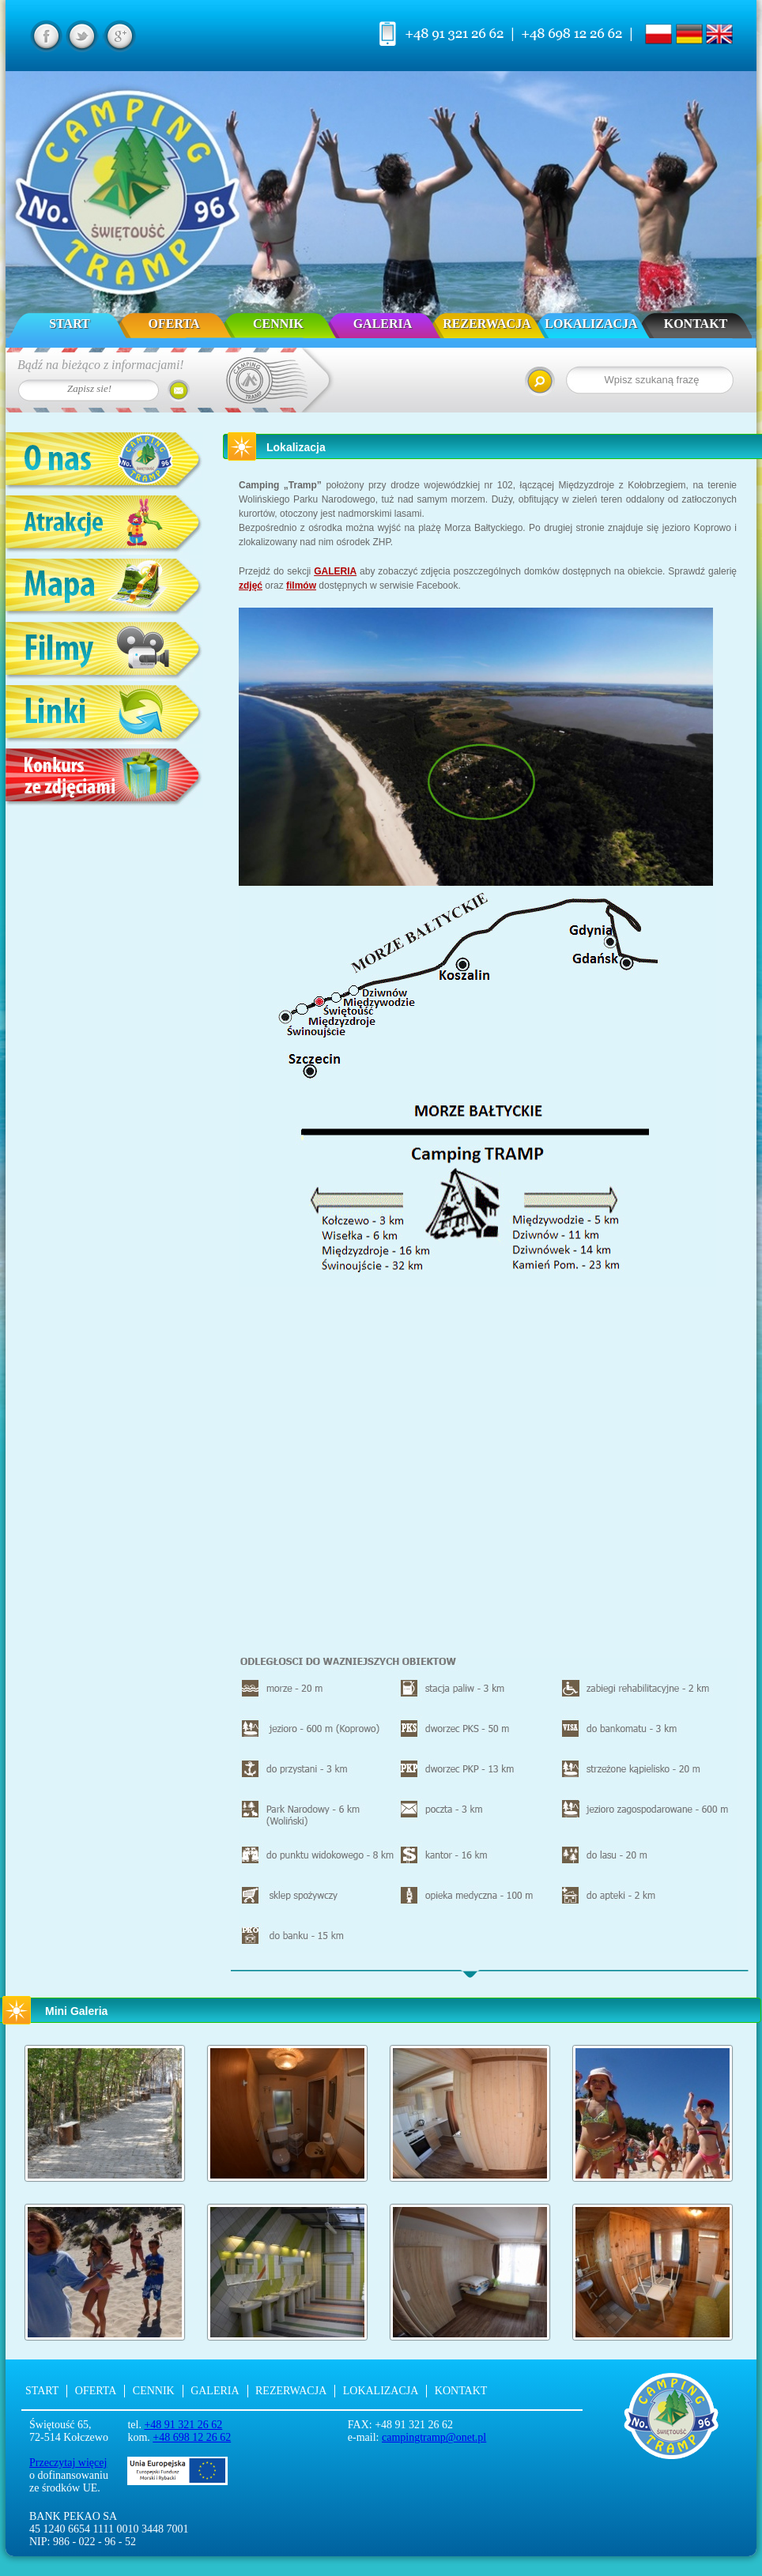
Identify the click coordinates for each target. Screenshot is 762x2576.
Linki (104, 714)
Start (69, 323)
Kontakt (696, 323)
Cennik (278, 323)
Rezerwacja (486, 323)
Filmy (104, 651)
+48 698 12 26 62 (192, 2437)
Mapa (104, 588)
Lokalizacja (591, 323)
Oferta (174, 323)
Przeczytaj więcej (68, 2463)
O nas (104, 461)
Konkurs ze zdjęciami (104, 778)
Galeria (383, 323)
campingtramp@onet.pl (434, 2437)
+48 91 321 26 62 (183, 2425)
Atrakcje (104, 525)
